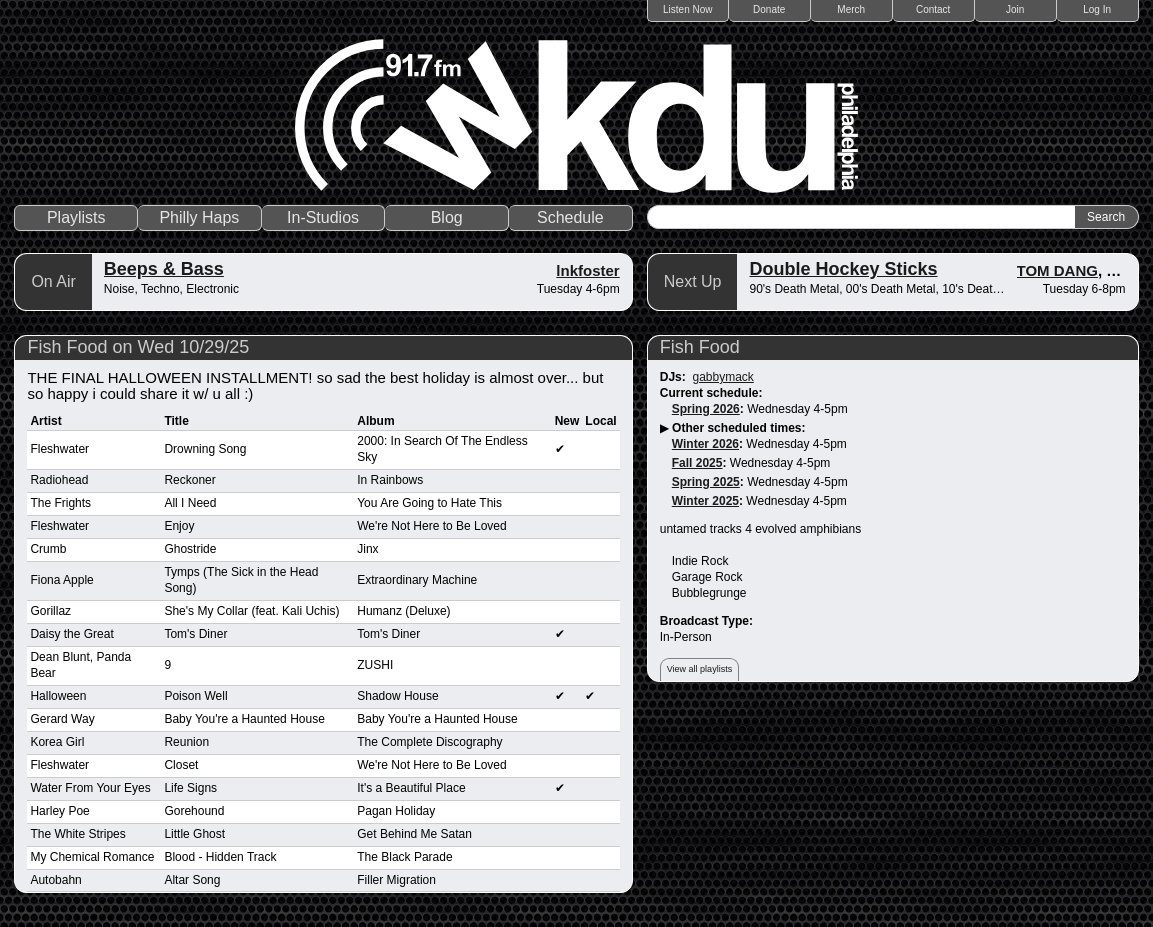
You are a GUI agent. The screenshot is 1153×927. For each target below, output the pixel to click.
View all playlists (699, 669)
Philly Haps (199, 217)
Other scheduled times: (738, 428)
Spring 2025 (706, 482)
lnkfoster (587, 270)
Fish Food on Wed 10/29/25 (138, 347)
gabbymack (722, 377)
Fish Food (700, 347)
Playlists (76, 217)
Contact (933, 9)
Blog (447, 217)
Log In (1097, 9)
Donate (769, 9)
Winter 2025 (705, 501)
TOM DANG (1057, 270)
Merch (851, 9)
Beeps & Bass (164, 269)
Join (1015, 9)
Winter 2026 (705, 444)
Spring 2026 (706, 409)
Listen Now (687, 9)
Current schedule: (711, 393)
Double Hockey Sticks (843, 269)
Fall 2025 (697, 463)
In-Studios (323, 217)
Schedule (570, 217)
